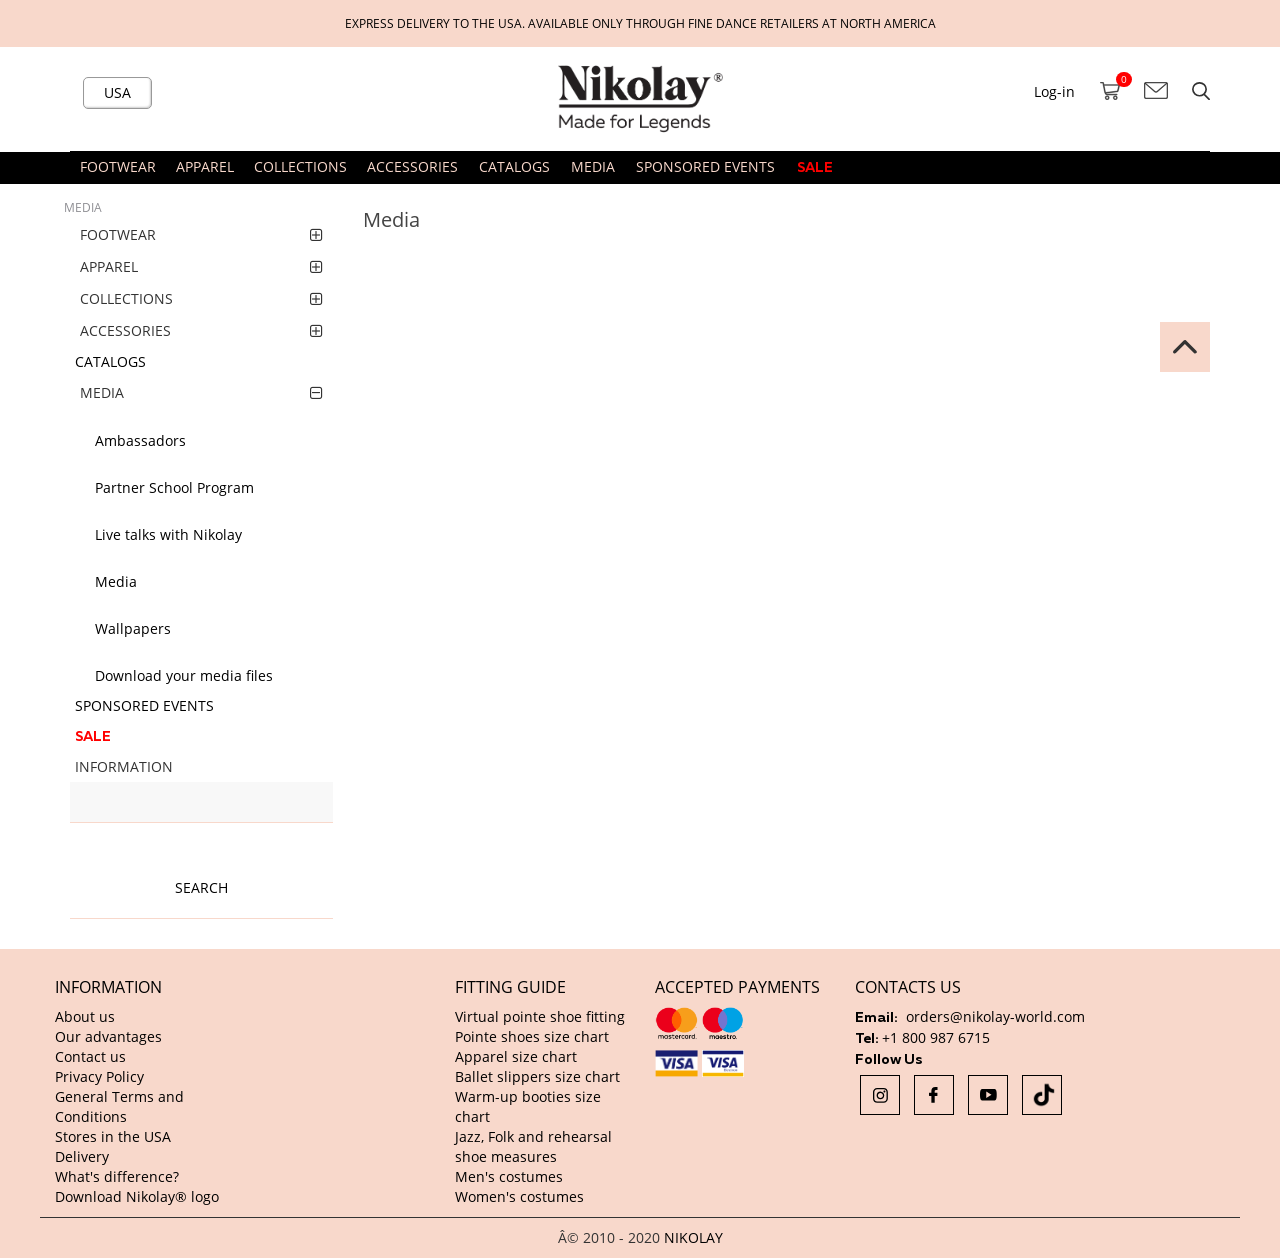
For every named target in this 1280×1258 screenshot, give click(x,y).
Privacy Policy (99, 1076)
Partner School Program (174, 487)
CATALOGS (514, 166)
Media (116, 581)
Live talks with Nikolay (168, 534)
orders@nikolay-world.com (995, 1016)
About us (85, 1016)
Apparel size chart (516, 1056)
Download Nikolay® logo (137, 1196)
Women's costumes (519, 1196)
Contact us (90, 1056)
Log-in (1054, 91)
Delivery (82, 1156)
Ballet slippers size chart (537, 1076)
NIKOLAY (693, 1237)
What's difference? (117, 1176)
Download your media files (184, 675)
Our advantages (108, 1036)
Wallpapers (133, 628)
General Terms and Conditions (119, 1106)
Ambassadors (140, 440)
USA (117, 92)
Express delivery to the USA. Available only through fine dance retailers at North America (640, 23)
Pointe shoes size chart (532, 1036)
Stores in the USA (113, 1136)
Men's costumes (509, 1176)
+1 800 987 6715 (936, 1037)
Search (201, 887)
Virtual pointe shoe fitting (540, 1016)
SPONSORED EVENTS (705, 166)
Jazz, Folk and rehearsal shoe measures (533, 1146)
